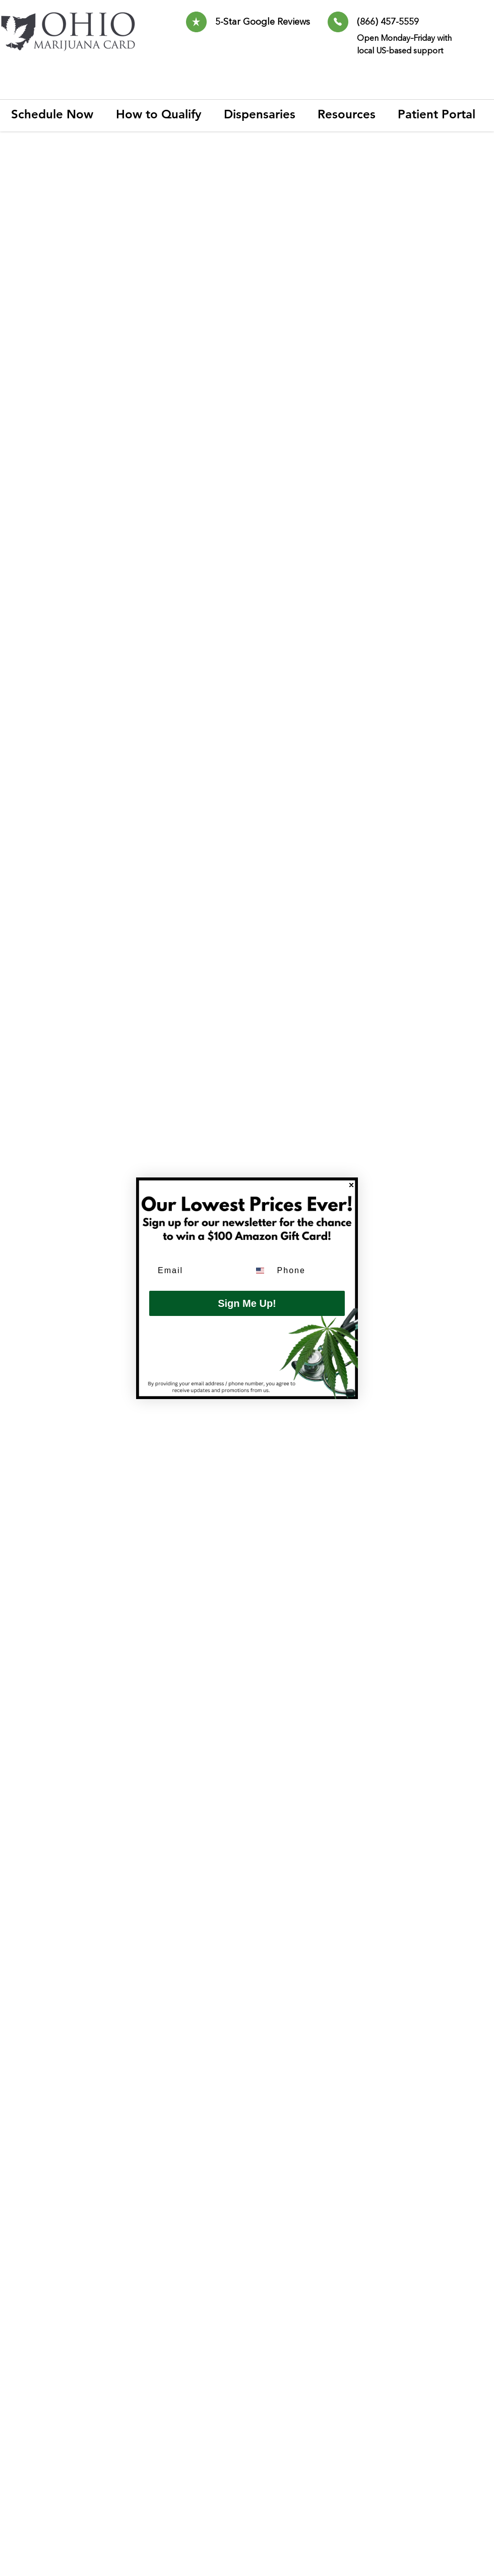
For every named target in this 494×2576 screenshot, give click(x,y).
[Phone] (308, 1270)
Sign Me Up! (247, 1303)
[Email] (196, 1271)
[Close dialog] (351, 1185)
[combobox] (261, 1270)
